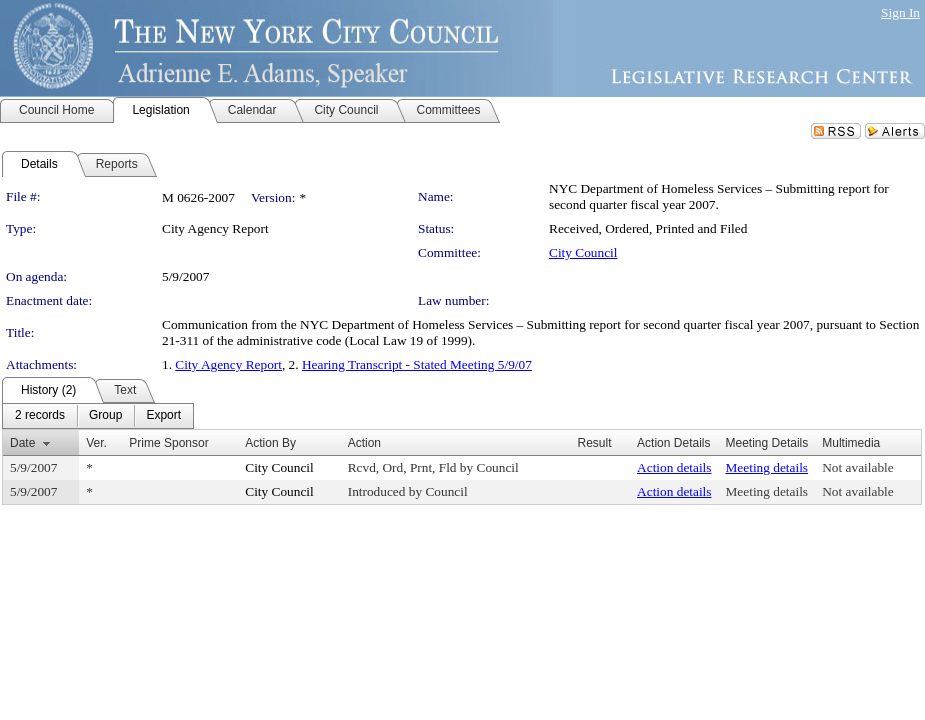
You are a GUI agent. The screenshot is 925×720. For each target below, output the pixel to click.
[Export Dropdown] (163, 416)
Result (594, 443)
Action (364, 443)
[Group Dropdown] (105, 416)
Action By (270, 443)
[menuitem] (40, 416)
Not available (857, 467)
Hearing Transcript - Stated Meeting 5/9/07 (417, 364)
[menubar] (98, 416)
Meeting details (767, 467)
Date (22, 443)
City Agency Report (228, 364)
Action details (674, 467)
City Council (583, 252)
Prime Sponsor (168, 443)
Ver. (96, 443)
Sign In (900, 12)
